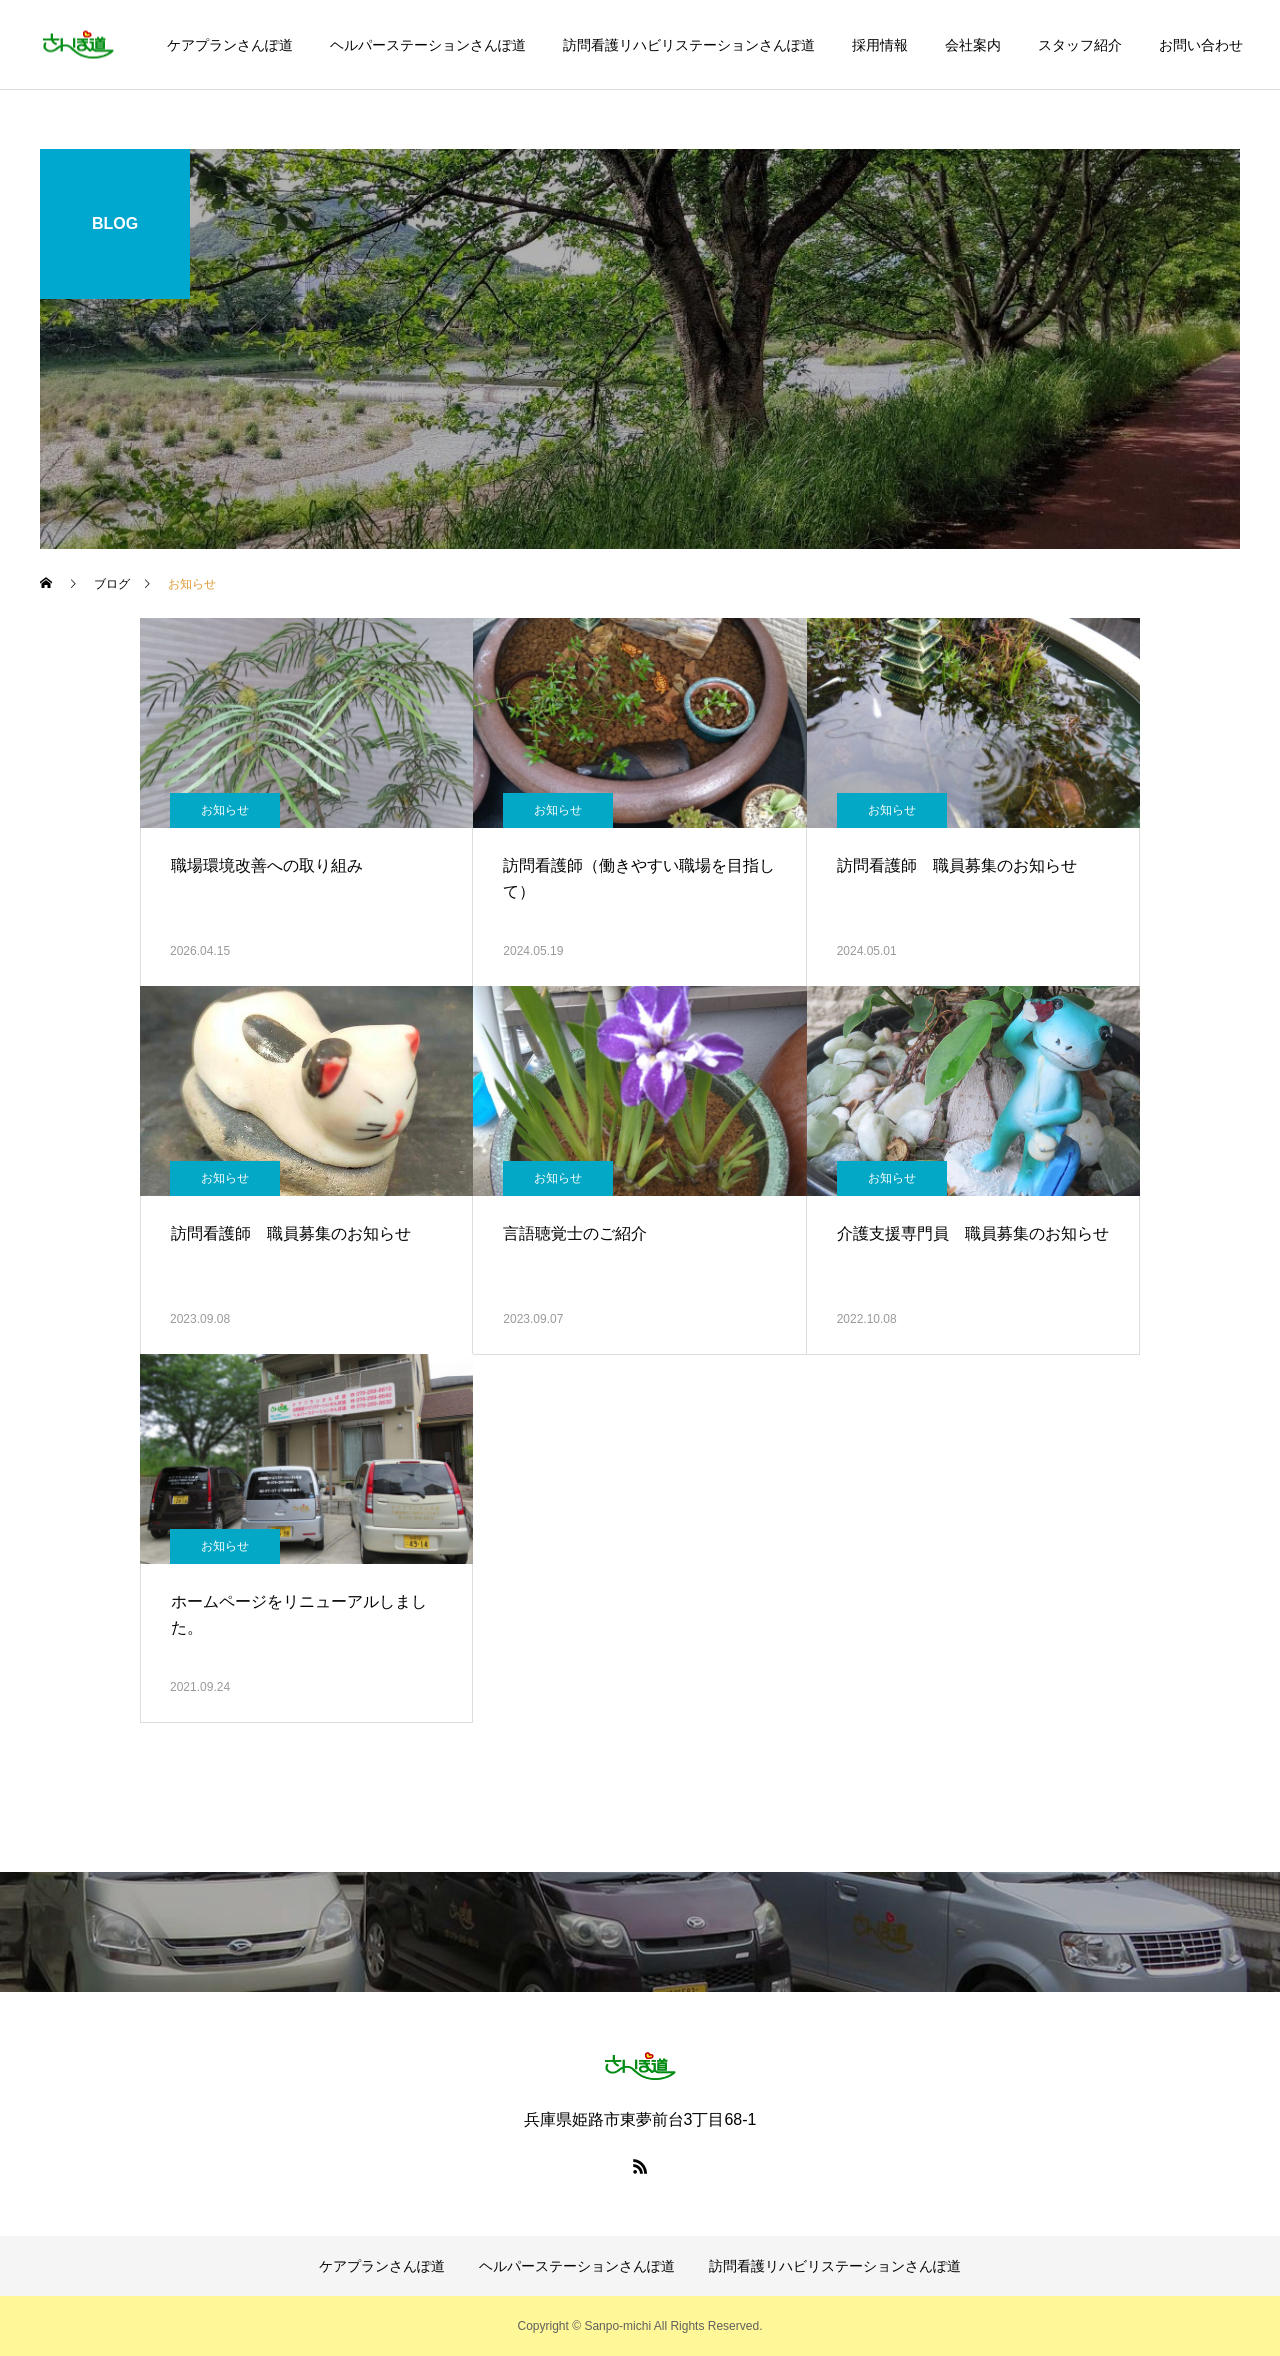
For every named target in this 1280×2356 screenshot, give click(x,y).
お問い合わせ (1201, 45)
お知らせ (225, 810)
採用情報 (880, 45)
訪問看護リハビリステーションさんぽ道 (689, 45)
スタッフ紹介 (1080, 45)
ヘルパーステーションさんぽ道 (428, 45)
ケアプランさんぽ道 (230, 45)
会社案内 (973, 45)
